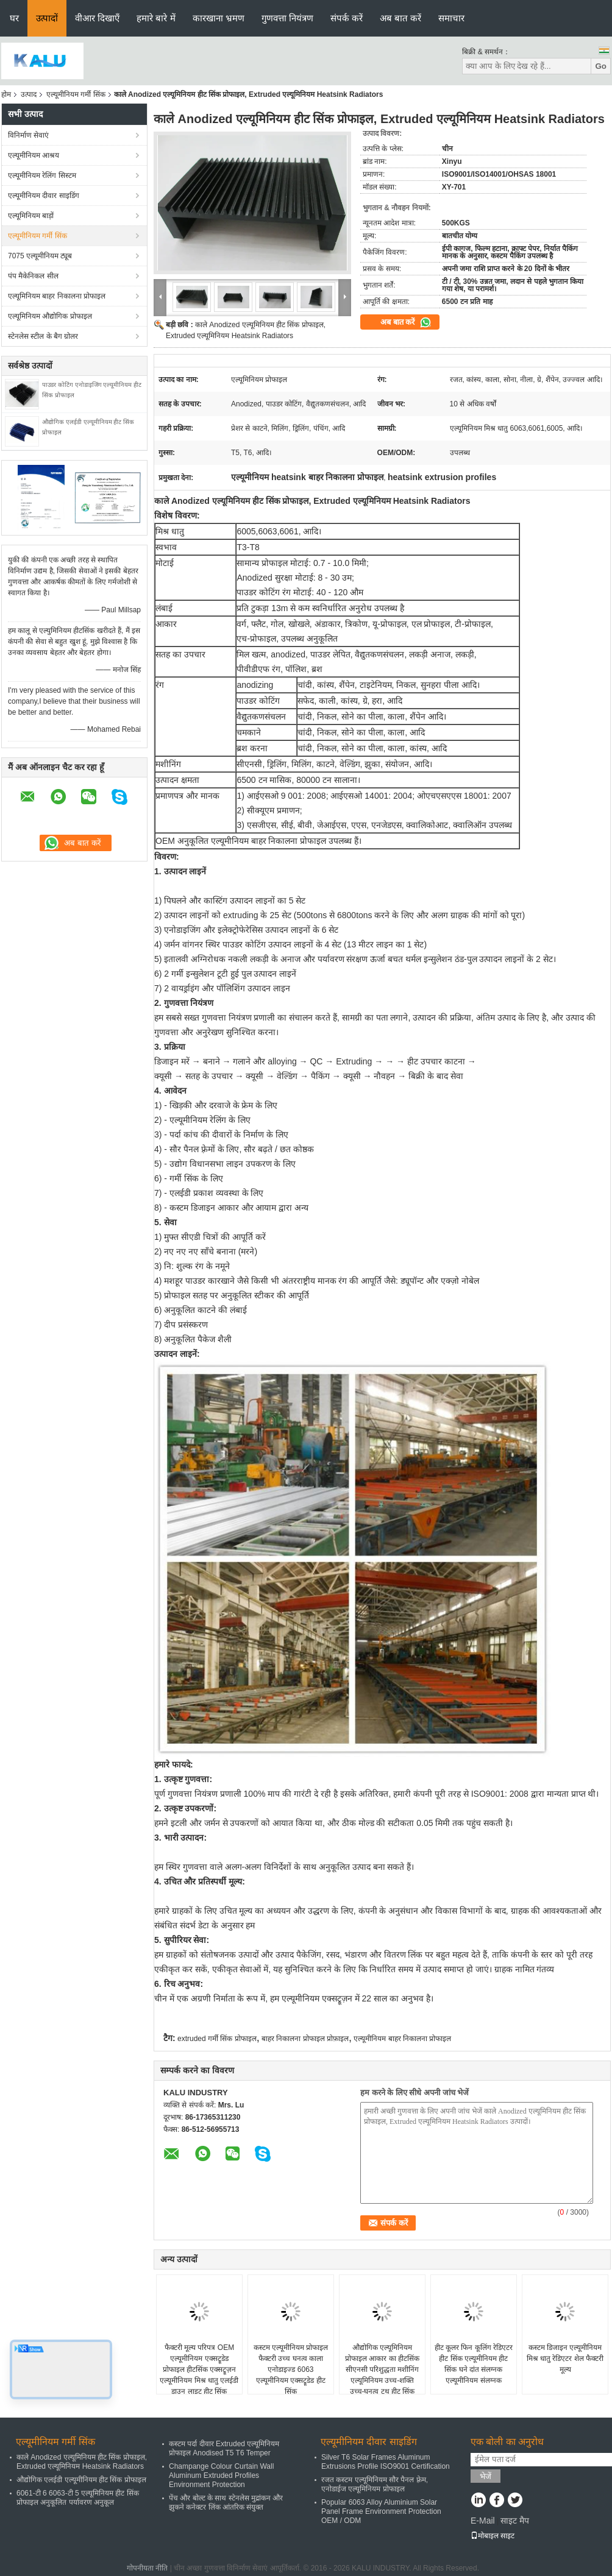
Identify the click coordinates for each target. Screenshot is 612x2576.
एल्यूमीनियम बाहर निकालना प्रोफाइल (402, 2038)
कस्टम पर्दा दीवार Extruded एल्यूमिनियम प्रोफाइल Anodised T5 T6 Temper (224, 2448)
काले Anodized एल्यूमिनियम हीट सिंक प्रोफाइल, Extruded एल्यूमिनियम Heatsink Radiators (81, 2462)
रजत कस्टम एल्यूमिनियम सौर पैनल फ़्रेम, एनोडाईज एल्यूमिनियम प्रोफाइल (374, 2484)
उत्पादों (47, 18)
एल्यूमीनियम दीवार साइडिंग (43, 195)
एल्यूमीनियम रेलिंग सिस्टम (42, 175)
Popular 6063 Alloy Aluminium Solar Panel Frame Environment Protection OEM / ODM (381, 2511)
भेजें (485, 2476)
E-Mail (483, 2520)
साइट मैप (514, 2520)
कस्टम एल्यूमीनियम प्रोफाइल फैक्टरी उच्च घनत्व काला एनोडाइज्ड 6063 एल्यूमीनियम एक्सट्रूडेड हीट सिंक (291, 2369)
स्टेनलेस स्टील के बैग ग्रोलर (43, 336)
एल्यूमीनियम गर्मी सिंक (75, 94)
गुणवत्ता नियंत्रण (287, 18)
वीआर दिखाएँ (97, 18)
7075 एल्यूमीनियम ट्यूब (40, 256)
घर (14, 18)
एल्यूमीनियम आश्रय (33, 155)
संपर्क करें (346, 18)
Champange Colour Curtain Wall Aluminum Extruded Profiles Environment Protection (221, 2475)
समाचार (451, 18)
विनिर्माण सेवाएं (28, 135)
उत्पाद (29, 94)
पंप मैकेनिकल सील (33, 276)
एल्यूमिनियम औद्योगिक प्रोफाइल (50, 316)
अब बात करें (400, 18)
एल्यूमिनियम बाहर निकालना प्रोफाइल (56, 296)
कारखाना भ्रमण (218, 18)
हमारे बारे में (156, 18)
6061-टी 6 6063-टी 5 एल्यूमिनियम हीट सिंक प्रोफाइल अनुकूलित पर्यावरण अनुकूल (77, 2498)
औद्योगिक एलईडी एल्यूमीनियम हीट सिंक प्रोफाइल (81, 2479)
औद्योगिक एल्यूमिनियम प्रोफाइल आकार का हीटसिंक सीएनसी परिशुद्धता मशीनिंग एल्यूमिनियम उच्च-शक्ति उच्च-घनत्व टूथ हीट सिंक (382, 2369)
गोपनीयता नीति (147, 2568)
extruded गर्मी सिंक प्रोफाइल (217, 2038)
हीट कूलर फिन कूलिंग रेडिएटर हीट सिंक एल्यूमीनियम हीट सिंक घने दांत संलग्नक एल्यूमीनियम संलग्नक (474, 2364)
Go (601, 66)
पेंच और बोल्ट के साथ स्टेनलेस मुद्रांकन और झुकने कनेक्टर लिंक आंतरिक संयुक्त (226, 2502)
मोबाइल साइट (492, 2536)
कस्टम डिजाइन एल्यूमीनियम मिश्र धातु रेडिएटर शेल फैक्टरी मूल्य (565, 2358)
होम (6, 94)
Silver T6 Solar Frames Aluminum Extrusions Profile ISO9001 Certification (385, 2462)
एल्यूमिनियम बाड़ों (31, 215)
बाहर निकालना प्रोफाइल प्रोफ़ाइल (305, 2038)
